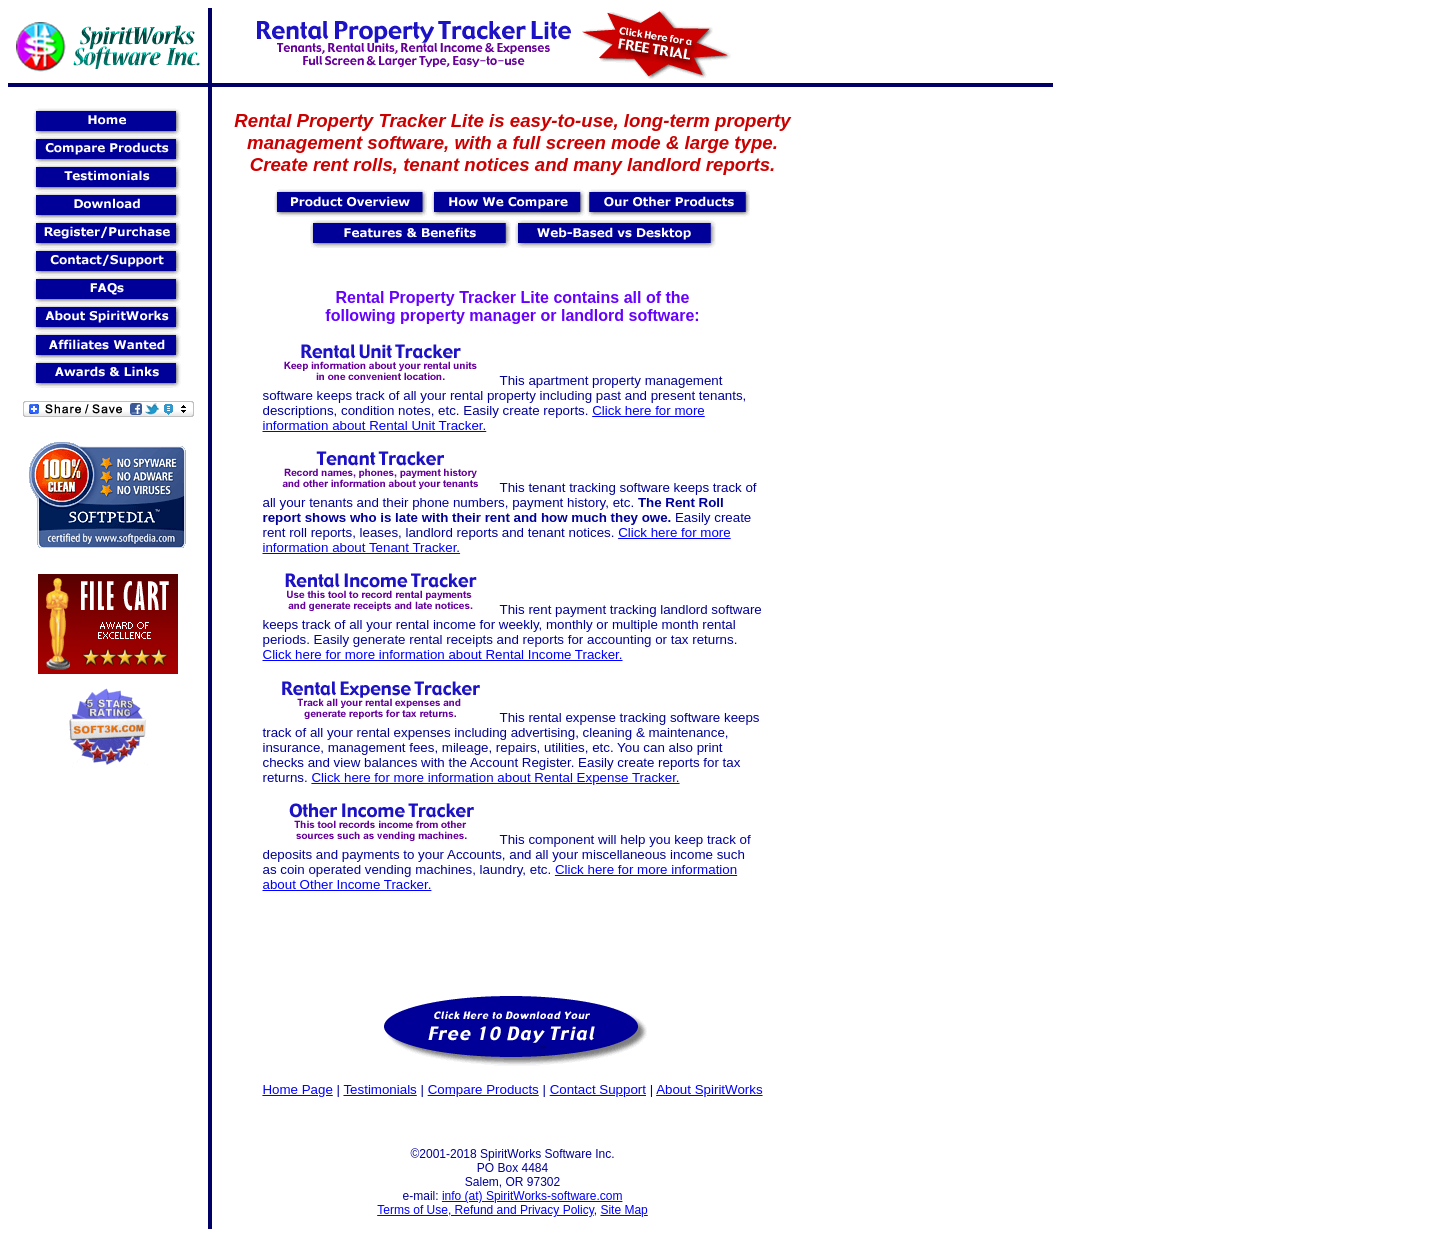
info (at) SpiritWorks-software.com (532, 1196)
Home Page (297, 1089)
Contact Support (598, 1089)
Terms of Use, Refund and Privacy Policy (485, 1210)
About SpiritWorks (709, 1089)
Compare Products (483, 1089)
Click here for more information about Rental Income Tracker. (443, 654)
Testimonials (379, 1089)
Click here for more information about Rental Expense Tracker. (495, 777)
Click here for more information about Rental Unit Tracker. (484, 418)
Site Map (623, 1210)
